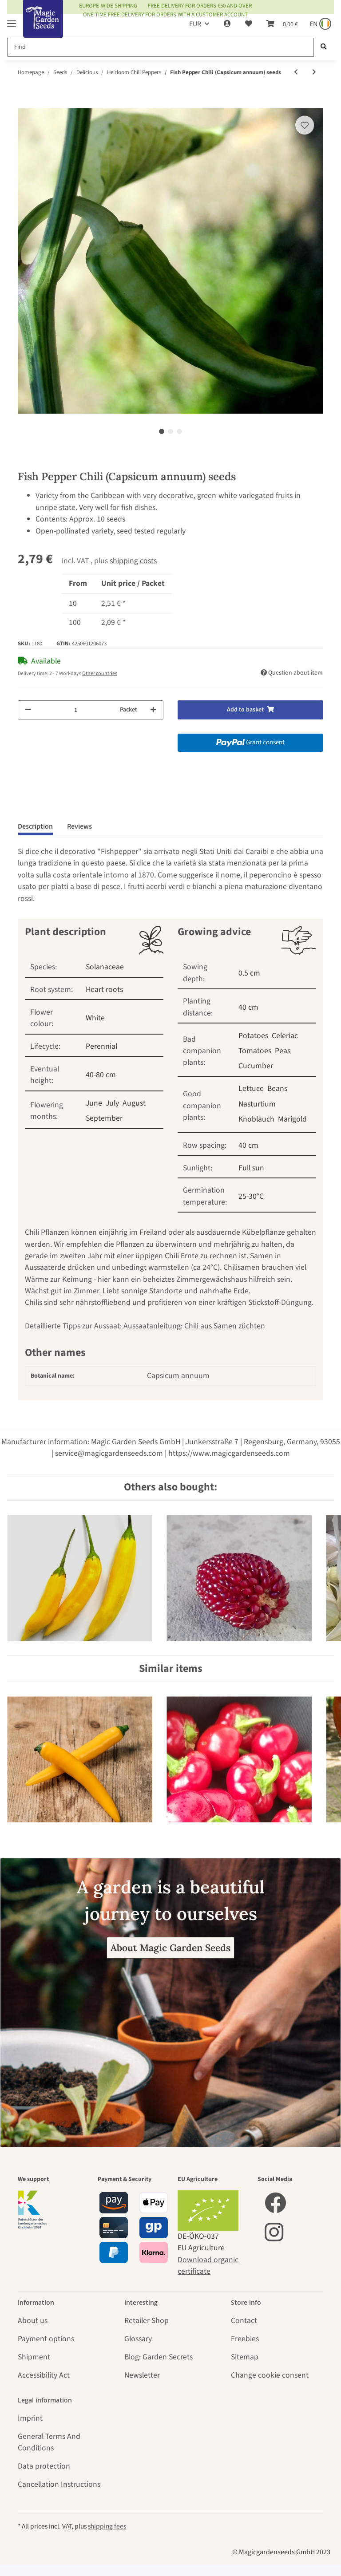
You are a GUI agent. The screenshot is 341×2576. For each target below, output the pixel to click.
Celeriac (285, 1035)
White (95, 1017)
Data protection (44, 2466)
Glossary (138, 2338)
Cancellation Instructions (59, 2484)
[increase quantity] (153, 710)
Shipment (34, 2357)
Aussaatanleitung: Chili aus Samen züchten (194, 1325)
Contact (244, 2320)
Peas (282, 1050)
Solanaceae (105, 966)
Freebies (245, 2338)
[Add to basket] (25, 102)
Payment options (46, 2338)
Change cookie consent (270, 2375)
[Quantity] (75, 710)
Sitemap (244, 2357)
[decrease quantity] (28, 710)
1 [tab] (161, 431)
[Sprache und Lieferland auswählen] (319, 24)
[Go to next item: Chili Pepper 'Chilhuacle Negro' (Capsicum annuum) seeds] (314, 72)
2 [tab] (170, 431)
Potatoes (253, 1035)
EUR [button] (195, 24)
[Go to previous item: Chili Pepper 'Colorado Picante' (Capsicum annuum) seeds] (296, 72)
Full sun (251, 1167)
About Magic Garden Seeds (170, 1948)
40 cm (248, 1007)
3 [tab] (179, 431)
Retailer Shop (146, 2320)
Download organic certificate (208, 2265)
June (94, 1103)
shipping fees (107, 2526)
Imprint (30, 2418)
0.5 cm (249, 973)
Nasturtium (257, 1104)
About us (33, 2320)
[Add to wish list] (304, 125)
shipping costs (133, 560)
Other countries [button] (99, 673)
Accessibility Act (44, 2375)
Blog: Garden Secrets (158, 2357)
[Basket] (282, 24)
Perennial (101, 1046)
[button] (227, 24)
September (104, 1118)
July (112, 1103)
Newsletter (142, 2375)
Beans (277, 1088)
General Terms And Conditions (49, 2442)
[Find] (160, 47)
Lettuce (251, 1088)
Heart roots (104, 989)
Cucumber (255, 1065)
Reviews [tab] (79, 826)
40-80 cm (101, 1074)
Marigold (292, 1119)
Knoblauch (256, 1119)
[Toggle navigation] (11, 19)
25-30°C (251, 1196)
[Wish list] (248, 24)
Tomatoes (254, 1050)
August (134, 1103)
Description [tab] (35, 826)
